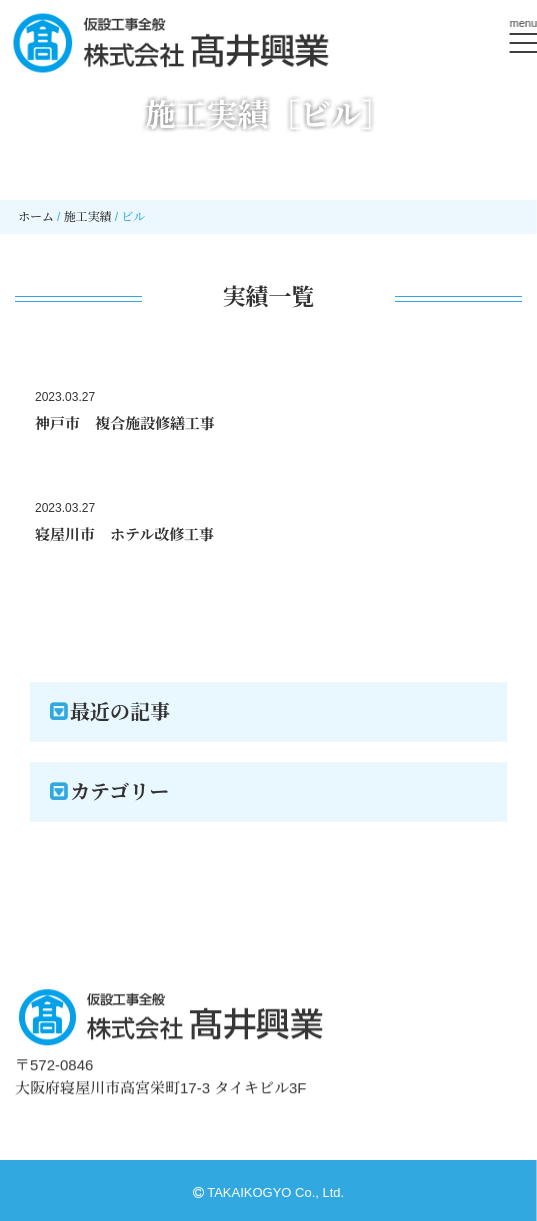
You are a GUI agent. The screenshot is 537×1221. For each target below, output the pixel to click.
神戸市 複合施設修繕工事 (125, 423)
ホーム (36, 217)
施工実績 (88, 217)
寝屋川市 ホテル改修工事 (124, 534)
